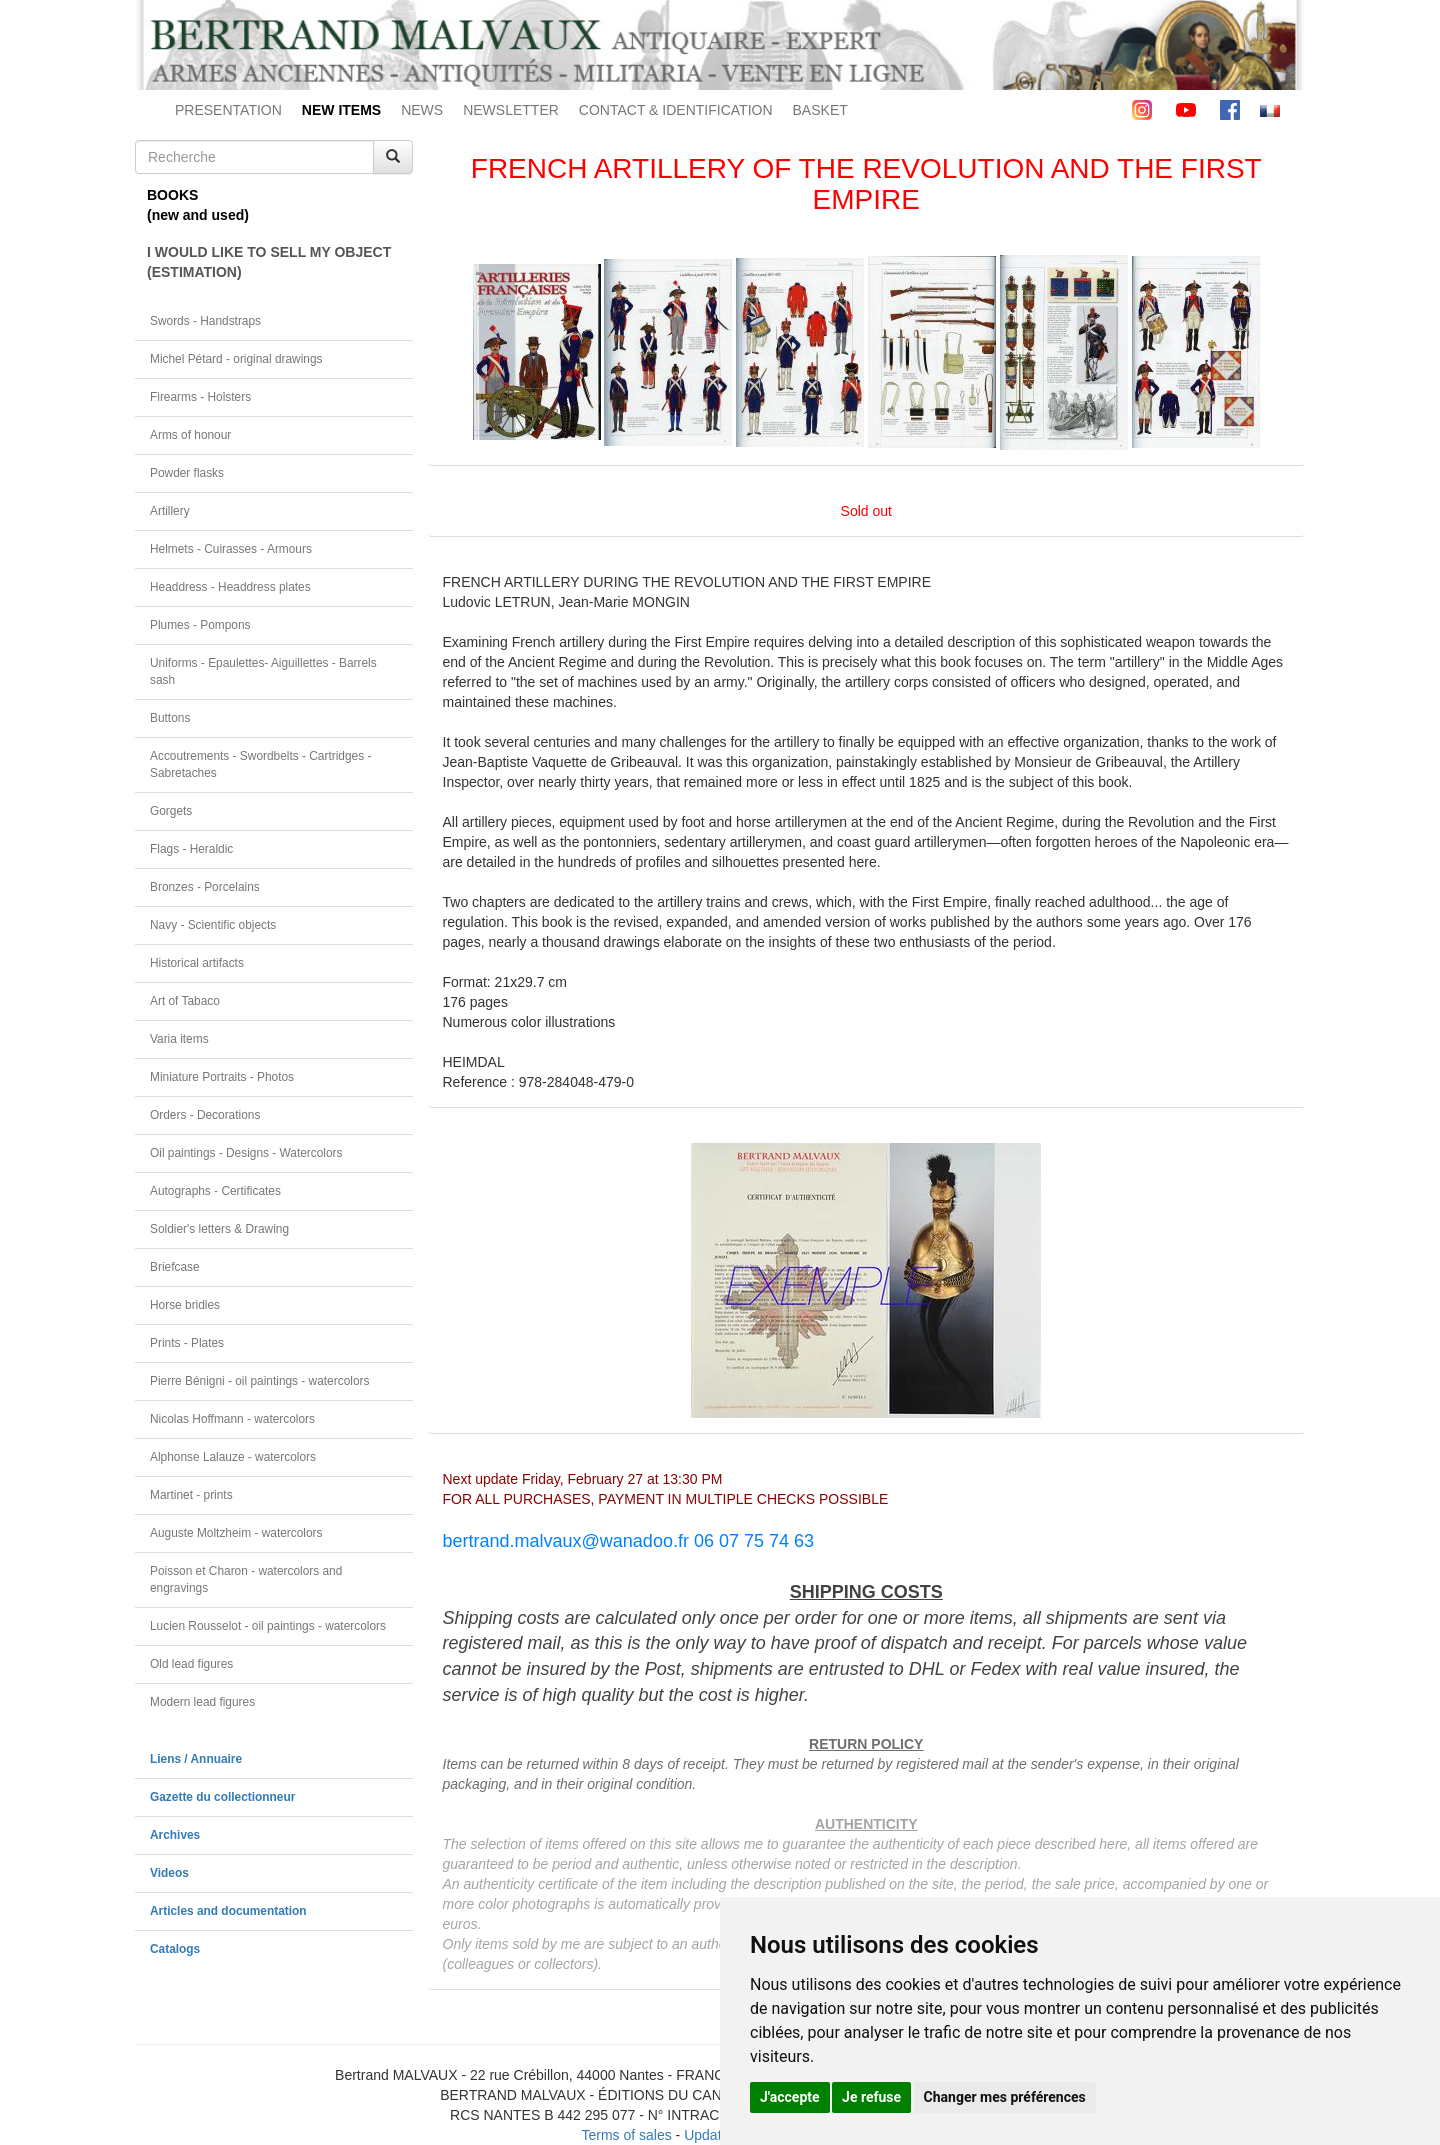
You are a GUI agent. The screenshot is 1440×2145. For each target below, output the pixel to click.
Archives (175, 1835)
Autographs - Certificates (215, 1191)
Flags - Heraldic (191, 849)
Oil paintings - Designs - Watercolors (246, 1153)
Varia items (179, 1039)
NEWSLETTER (511, 110)
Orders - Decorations (205, 1115)
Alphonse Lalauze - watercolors (233, 1457)
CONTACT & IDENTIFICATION (676, 110)
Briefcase (175, 1267)
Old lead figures (191, 1664)
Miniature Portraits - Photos (222, 1077)
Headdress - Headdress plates (230, 587)
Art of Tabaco (185, 1001)
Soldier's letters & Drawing (219, 1229)
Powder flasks (187, 473)
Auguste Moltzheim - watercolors (236, 1533)
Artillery (170, 511)
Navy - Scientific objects (213, 925)
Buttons (170, 718)
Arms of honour (190, 435)
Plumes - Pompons (200, 625)
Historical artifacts (197, 963)
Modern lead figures (202, 1702)
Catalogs (175, 1949)
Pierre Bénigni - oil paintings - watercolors (259, 1381)
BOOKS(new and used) (198, 205)
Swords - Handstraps (205, 321)
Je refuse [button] (871, 2097)
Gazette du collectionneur (222, 1797)
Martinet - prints (191, 1495)
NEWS (422, 110)
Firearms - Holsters (200, 397)
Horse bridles (185, 1305)
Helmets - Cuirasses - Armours (231, 549)
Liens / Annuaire (196, 1759)
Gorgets (171, 811)
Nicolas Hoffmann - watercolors (232, 1419)
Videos (169, 1873)
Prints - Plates (187, 1343)
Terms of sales (626, 2135)
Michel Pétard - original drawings (236, 359)
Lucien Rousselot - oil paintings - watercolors (268, 1626)
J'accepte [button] (790, 2097)
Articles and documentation (228, 1911)
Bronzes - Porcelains (205, 887)
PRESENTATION (228, 110)
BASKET (820, 110)
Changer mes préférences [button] (1005, 2097)
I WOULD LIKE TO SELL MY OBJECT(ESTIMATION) (269, 262)
